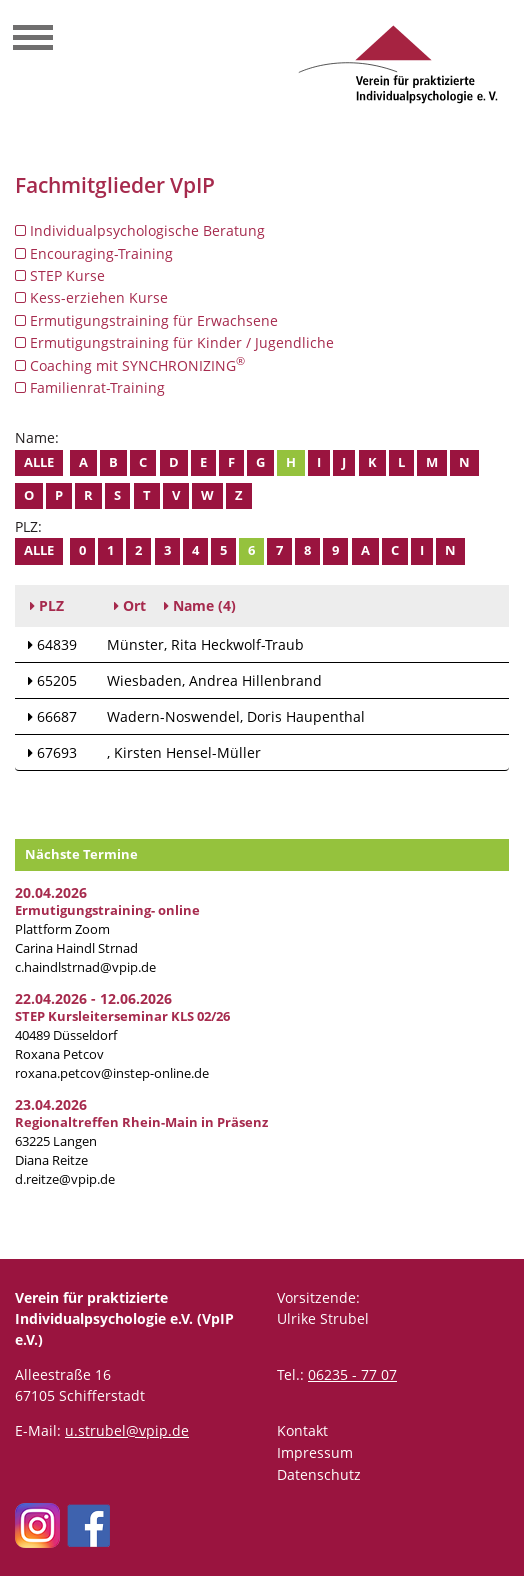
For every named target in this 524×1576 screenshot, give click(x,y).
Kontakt (302, 1430)
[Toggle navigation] (33, 40)
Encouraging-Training (94, 253)
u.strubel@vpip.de (127, 1430)
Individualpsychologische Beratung (140, 230)
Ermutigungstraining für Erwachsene (146, 320)
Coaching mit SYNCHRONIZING (130, 365)
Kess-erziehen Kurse (91, 297)
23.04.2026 (51, 1104)
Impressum (315, 1452)
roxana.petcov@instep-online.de (112, 1073)
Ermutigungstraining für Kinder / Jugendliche (174, 342)
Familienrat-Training (90, 387)
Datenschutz (319, 1474)
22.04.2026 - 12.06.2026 (93, 998)
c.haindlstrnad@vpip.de (85, 967)
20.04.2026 (51, 892)
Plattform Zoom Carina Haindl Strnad (107, 929)
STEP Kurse (60, 275)
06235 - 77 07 (352, 1374)
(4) (200, 605)
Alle (39, 462)
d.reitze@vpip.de (65, 1179)
